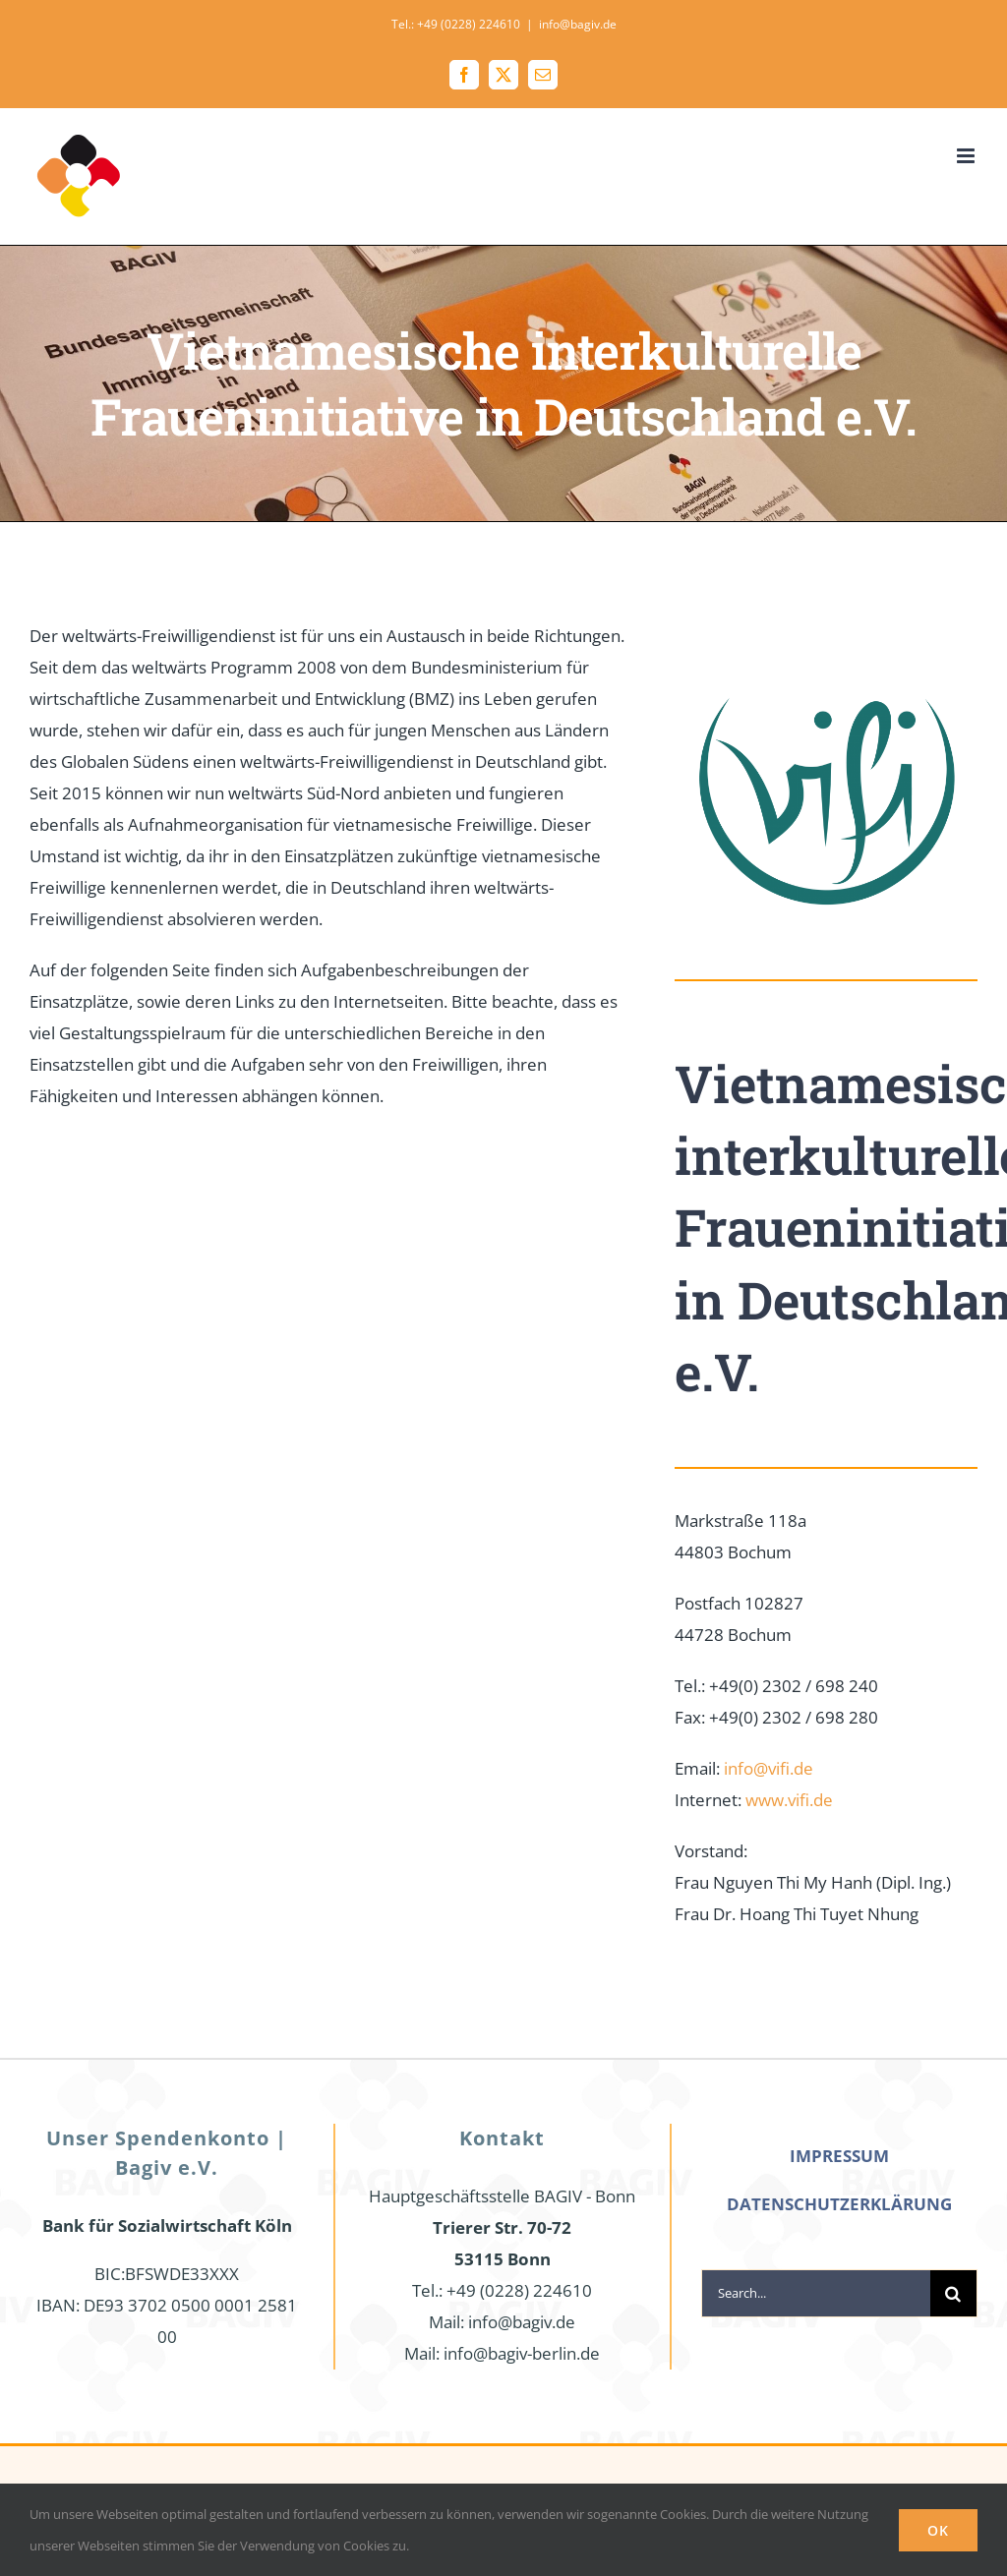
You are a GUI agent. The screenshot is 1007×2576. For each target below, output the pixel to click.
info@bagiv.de (578, 24)
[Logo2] (826, 628)
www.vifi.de (789, 1799)
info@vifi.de (768, 1768)
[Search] (953, 2293)
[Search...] (816, 2293)
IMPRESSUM (839, 2155)
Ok (938, 2530)
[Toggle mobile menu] (967, 156)
